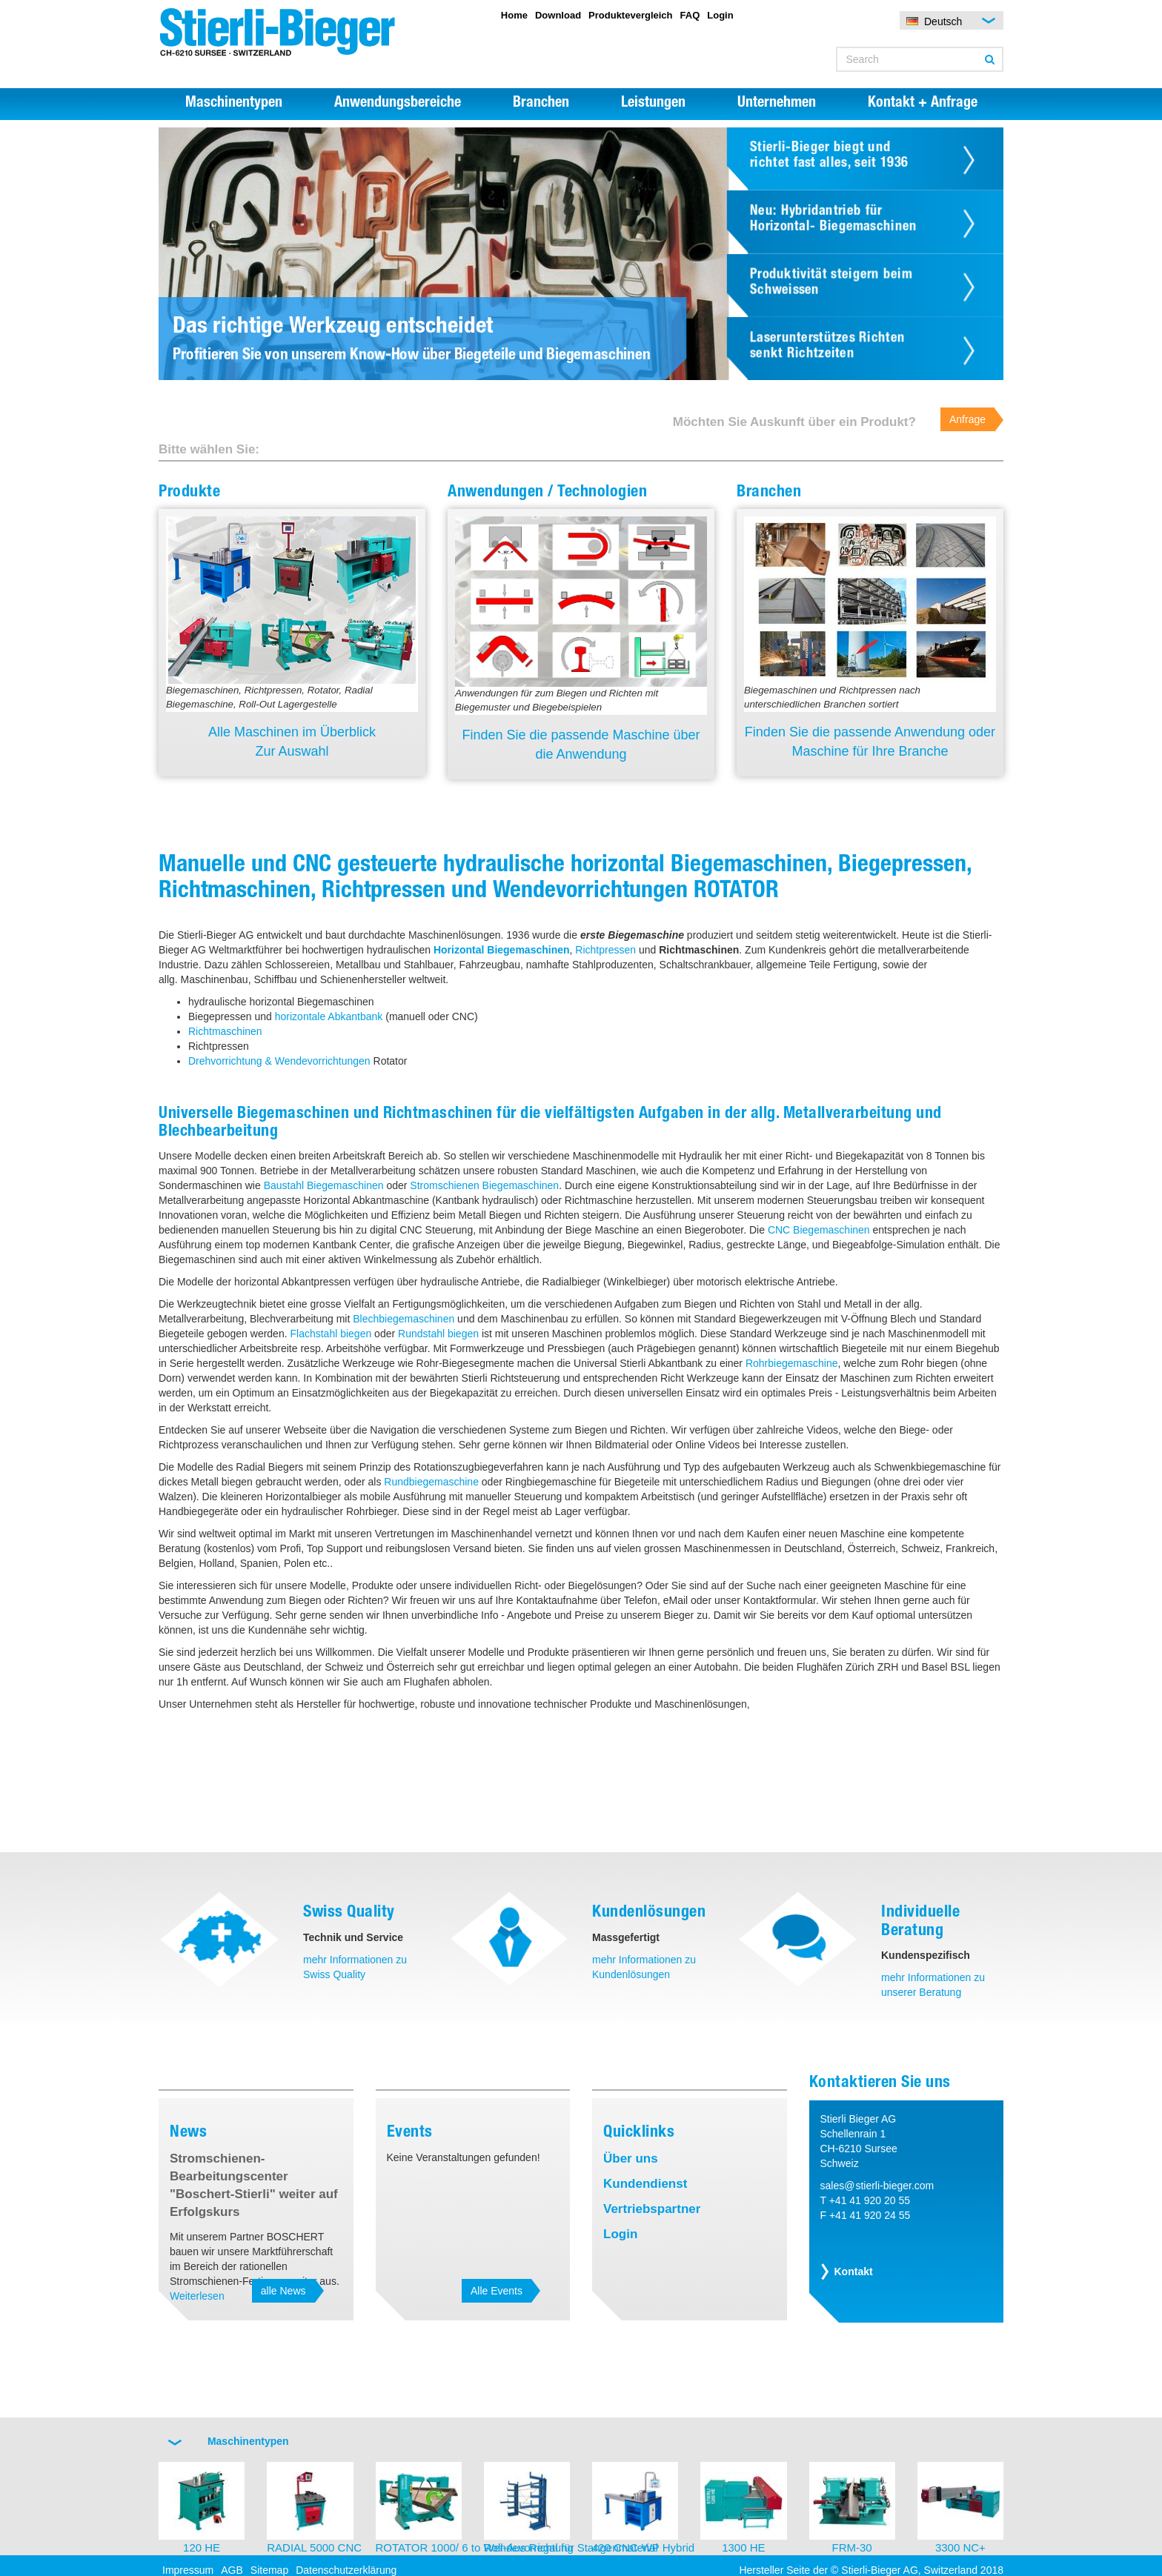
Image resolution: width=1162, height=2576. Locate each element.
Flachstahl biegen (330, 1333)
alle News (283, 2291)
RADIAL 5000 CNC (314, 2547)
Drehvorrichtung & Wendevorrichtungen (279, 1061)
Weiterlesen (197, 2296)
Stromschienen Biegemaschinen (484, 1185)
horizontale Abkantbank (329, 1016)
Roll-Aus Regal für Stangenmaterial (571, 2547)
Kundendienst (645, 2184)
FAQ (690, 15)
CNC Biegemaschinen (819, 1230)
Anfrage (967, 419)
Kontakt (853, 2271)
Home (514, 15)
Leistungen (653, 103)
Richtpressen (605, 950)
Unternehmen (776, 103)
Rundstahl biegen (438, 1333)
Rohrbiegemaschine (792, 1363)
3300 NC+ (960, 2547)
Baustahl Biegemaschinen (324, 1185)
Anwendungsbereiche (397, 103)
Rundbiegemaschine (431, 1482)
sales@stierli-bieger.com (877, 2185)
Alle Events (496, 2291)
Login (720, 15)
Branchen (541, 103)
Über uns (630, 2158)
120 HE (201, 2547)
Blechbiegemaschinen (403, 1319)
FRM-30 (852, 2547)
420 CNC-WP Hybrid (643, 2547)
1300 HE (743, 2547)
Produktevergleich (630, 15)
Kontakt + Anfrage (922, 103)
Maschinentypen (233, 103)
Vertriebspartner (651, 2209)
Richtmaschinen (225, 1031)
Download (558, 15)
